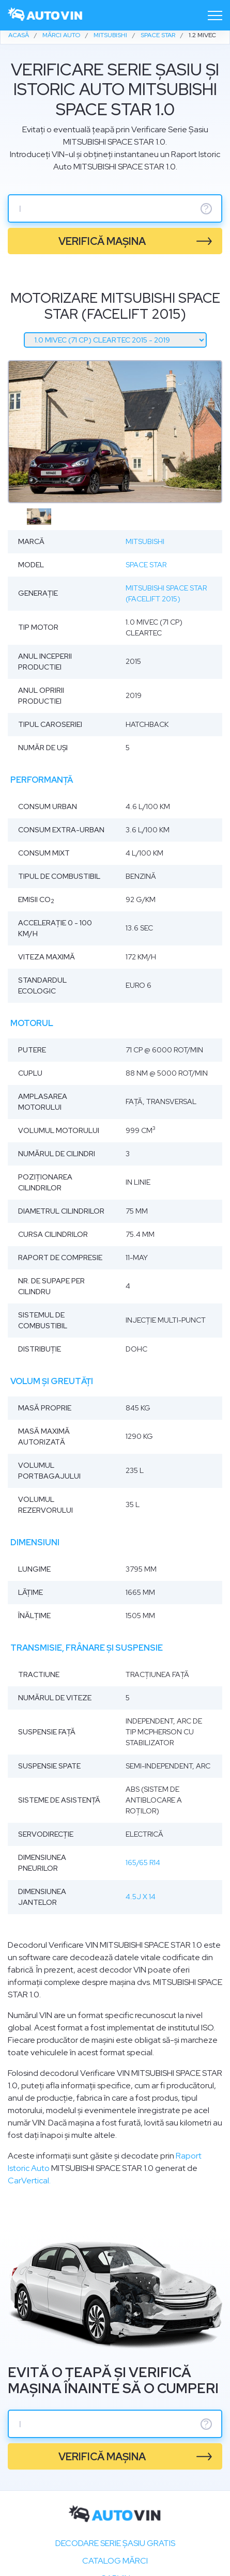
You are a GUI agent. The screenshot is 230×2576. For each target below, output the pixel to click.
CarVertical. (29, 2180)
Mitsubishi (145, 541)
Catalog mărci (115, 2560)
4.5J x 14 (141, 1896)
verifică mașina (102, 241)
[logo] (45, 15)
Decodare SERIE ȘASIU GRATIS (115, 2543)
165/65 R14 (143, 1862)
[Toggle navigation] (215, 15)
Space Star (146, 564)
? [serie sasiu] (206, 208)
